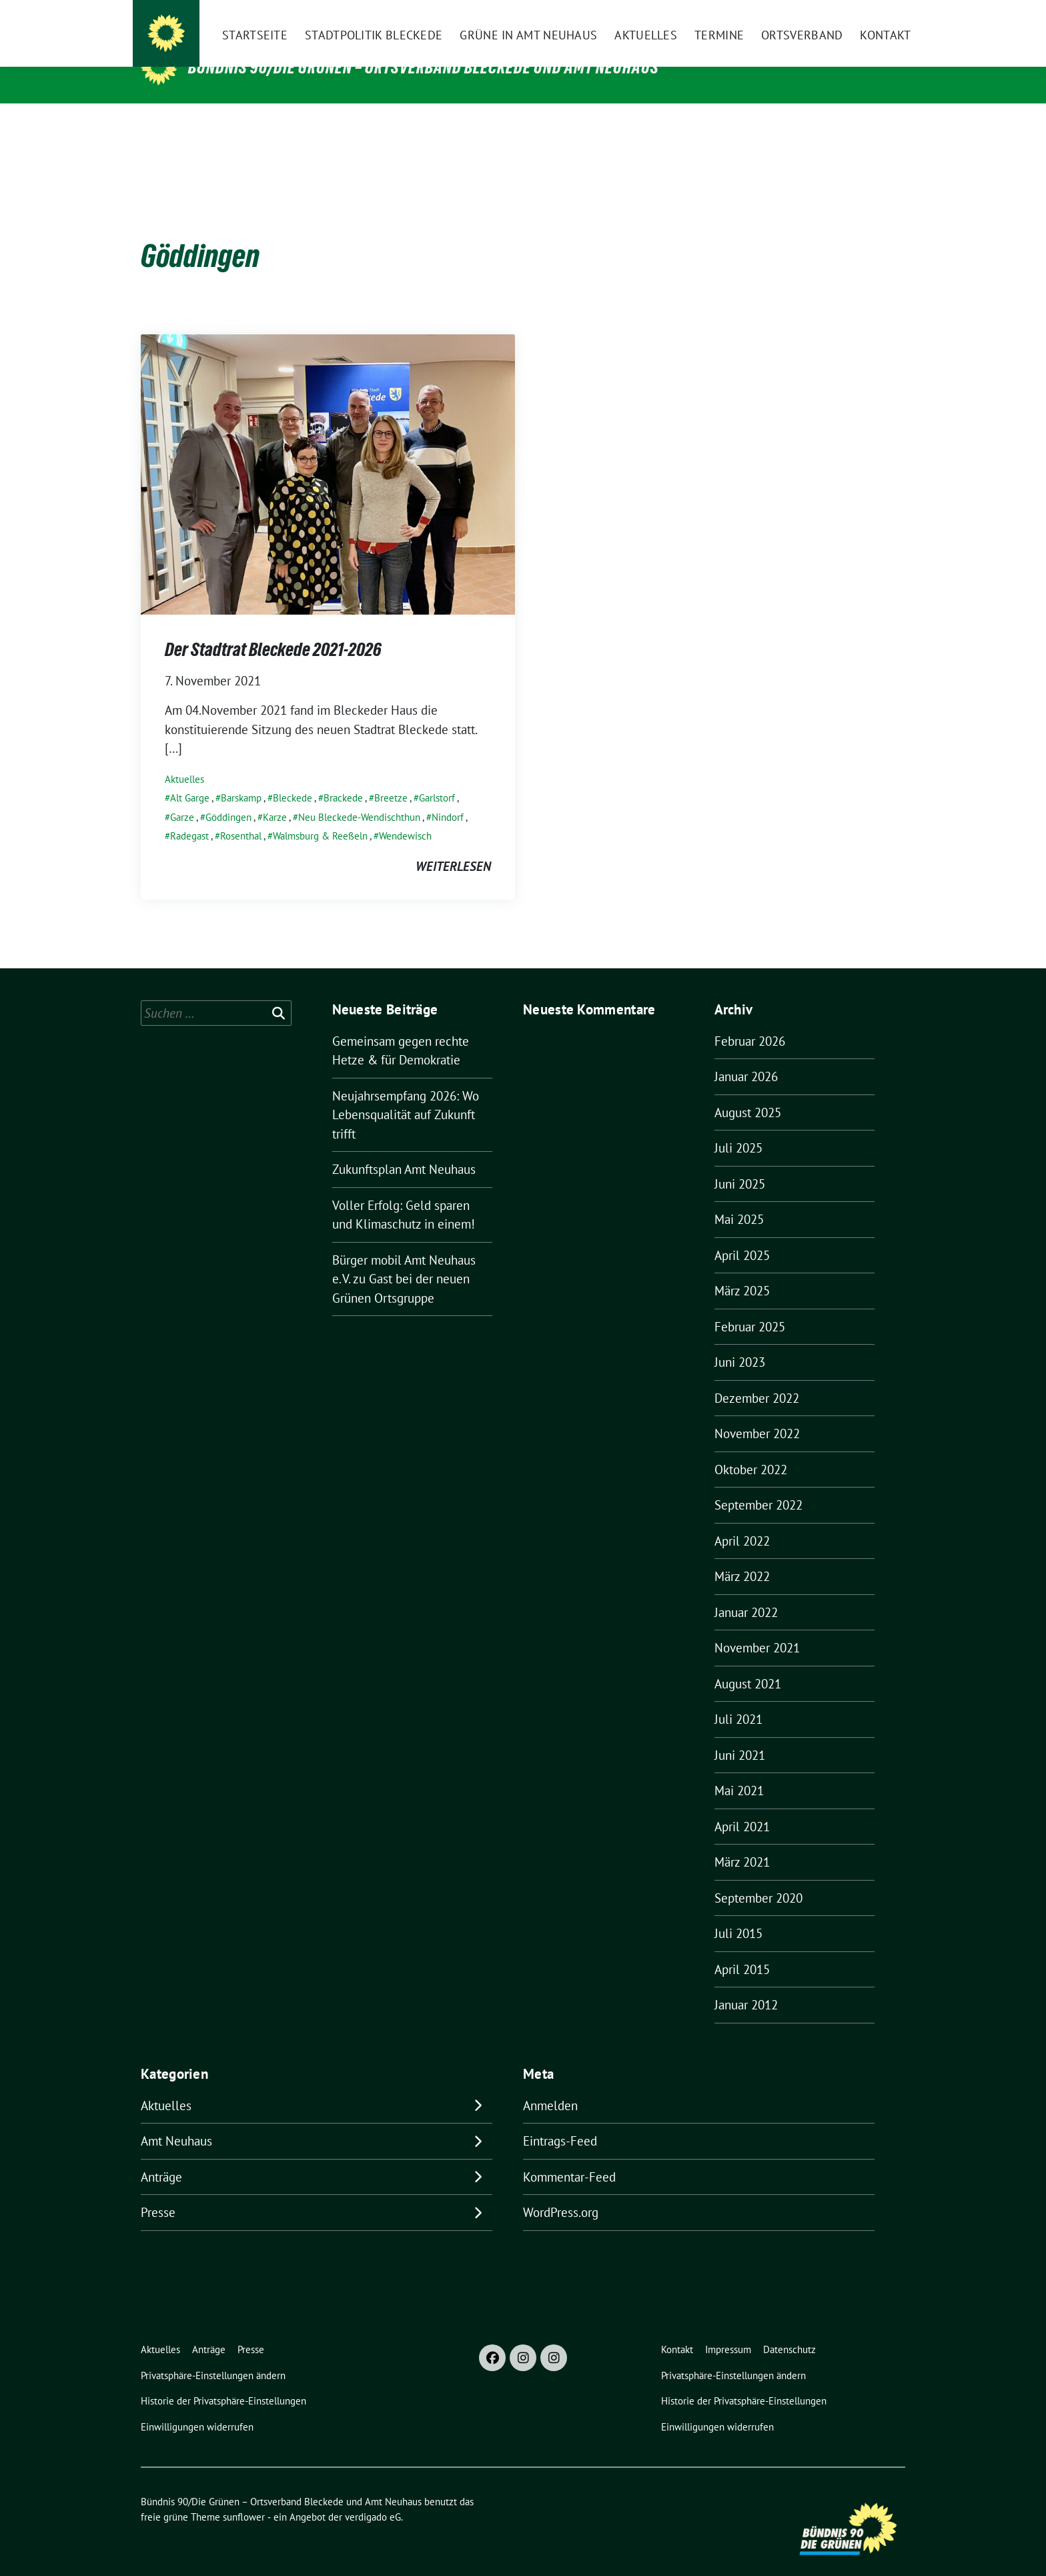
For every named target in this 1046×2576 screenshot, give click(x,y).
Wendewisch (405, 815)
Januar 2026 (746, 1056)
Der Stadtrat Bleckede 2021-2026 (273, 628)
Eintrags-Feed (560, 2120)
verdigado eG (373, 2496)
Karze (275, 796)
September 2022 (758, 1484)
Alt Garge (189, 777)
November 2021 (757, 1627)
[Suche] (863, 16)
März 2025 (742, 1270)
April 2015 (742, 1949)
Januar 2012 (746, 1984)
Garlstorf (437, 777)
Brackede (343, 777)
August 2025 (747, 1092)
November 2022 (757, 1413)
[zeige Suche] (882, 16)
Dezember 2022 (756, 1377)
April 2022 (742, 1520)
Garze (182, 796)
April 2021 (742, 1806)
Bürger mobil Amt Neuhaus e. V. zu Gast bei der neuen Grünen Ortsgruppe (404, 1258)
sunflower (244, 2496)
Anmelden (550, 2085)
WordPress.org (560, 2192)
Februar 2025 (749, 1306)
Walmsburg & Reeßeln (320, 815)
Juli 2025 (738, 1127)
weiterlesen (453, 846)
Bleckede (292, 777)
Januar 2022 (746, 1592)
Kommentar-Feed (569, 2156)
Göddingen (228, 796)
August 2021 (747, 1663)
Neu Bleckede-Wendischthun (359, 796)
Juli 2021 (738, 1698)
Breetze (391, 777)
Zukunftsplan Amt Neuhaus (404, 1149)
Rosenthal (241, 815)
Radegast (189, 815)
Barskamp (241, 777)
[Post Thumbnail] (328, 452)
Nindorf (448, 796)
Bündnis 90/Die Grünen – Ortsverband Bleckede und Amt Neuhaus (423, 67)
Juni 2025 (739, 1163)
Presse (158, 2192)
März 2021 (742, 1841)
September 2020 (758, 1877)
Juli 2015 (738, 1913)
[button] (216, 2355)
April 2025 (742, 1235)
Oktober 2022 (750, 1449)
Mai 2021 (739, 1770)
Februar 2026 (749, 1020)
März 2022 (742, 1556)
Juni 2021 (739, 1734)
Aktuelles (184, 758)
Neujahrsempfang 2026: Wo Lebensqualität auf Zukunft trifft (405, 1094)
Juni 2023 (739, 1341)
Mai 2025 (739, 1199)
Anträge (161, 2156)
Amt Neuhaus (176, 2120)
